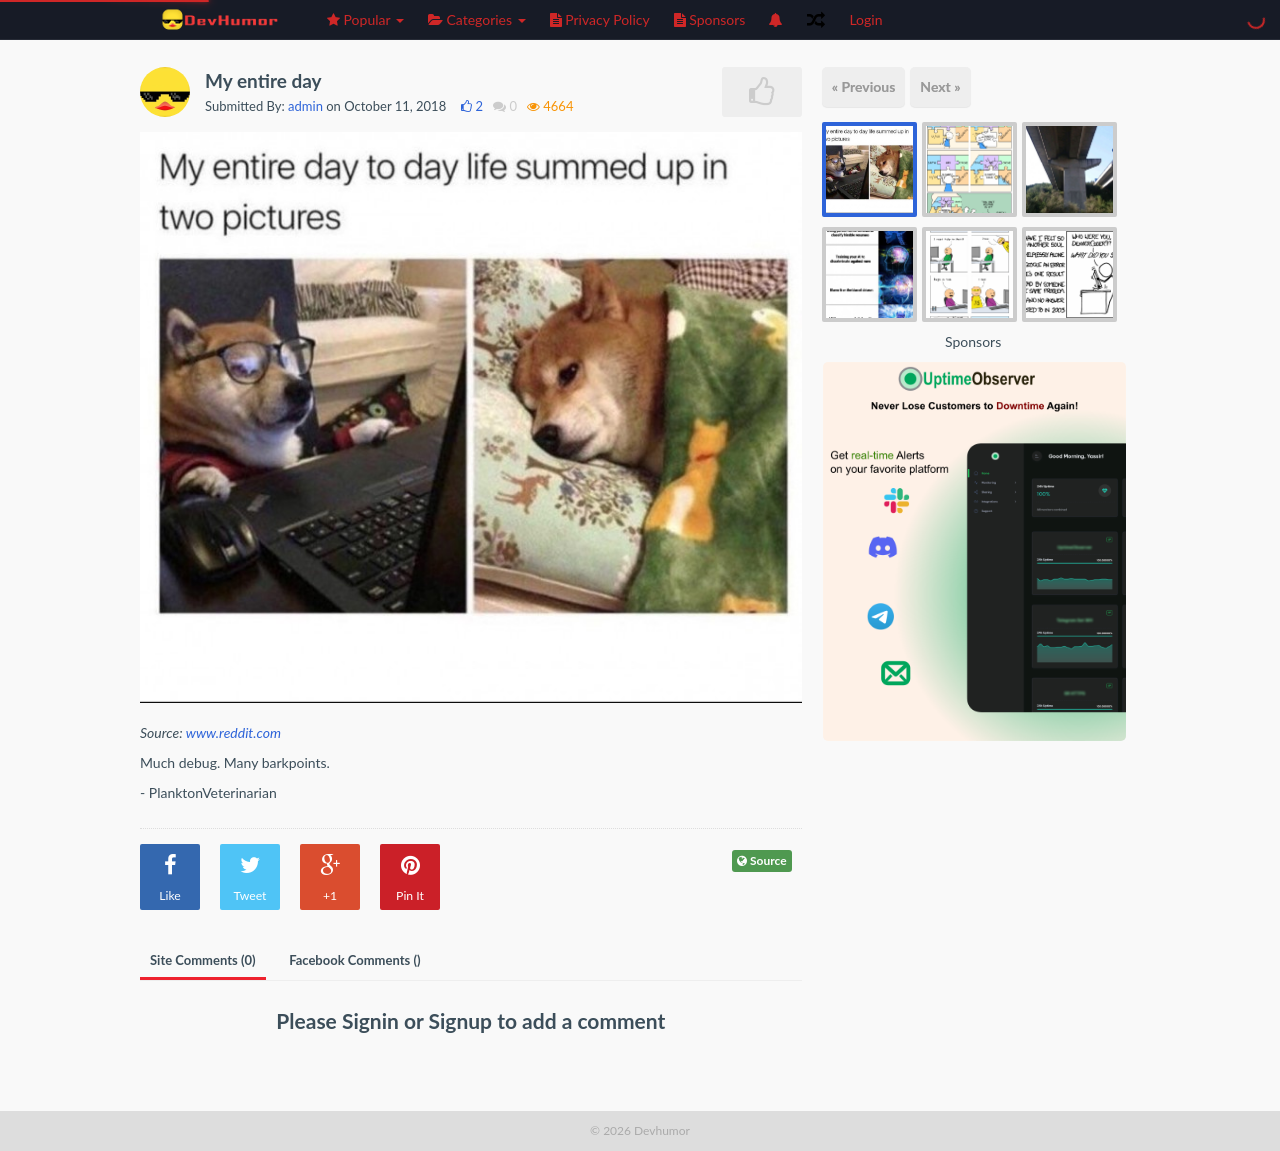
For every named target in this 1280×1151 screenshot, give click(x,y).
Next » (940, 86)
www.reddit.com (233, 732)
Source (762, 860)
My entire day (263, 80)
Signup (463, 1020)
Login (865, 19)
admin (305, 106)
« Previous (864, 86)
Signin (373, 1020)
